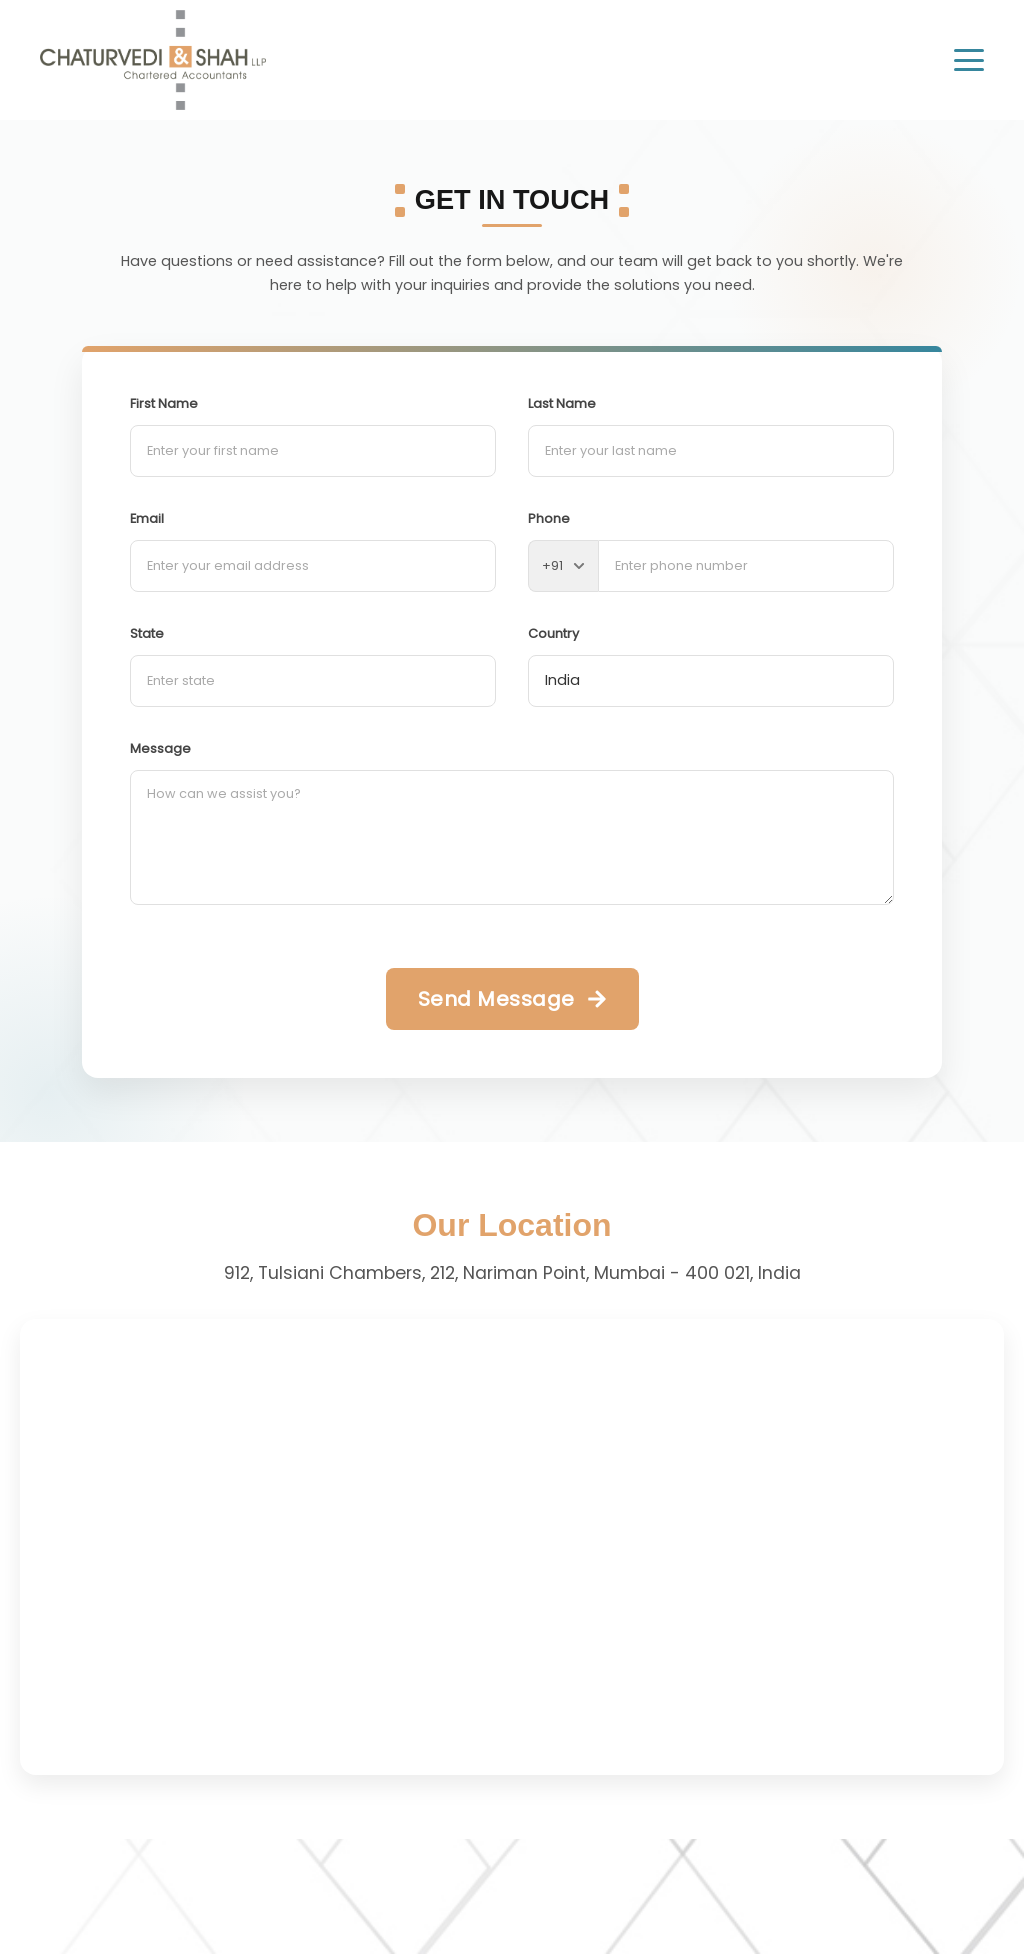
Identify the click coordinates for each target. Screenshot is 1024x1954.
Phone (549, 518)
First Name (164, 403)
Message (160, 748)
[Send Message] (512, 999)
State (147, 633)
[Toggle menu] (969, 60)
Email (147, 518)
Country (553, 633)
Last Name (562, 403)
